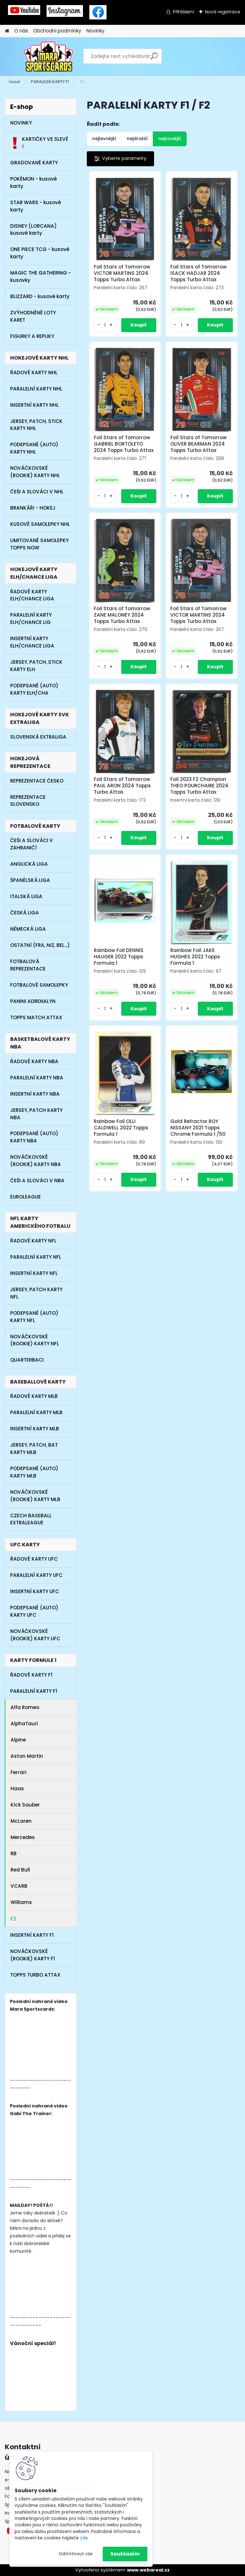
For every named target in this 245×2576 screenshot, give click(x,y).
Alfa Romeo (25, 1707)
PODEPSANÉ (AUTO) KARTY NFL (34, 1317)
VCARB (19, 1886)
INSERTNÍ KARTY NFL (34, 1273)
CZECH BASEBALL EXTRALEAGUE (31, 1519)
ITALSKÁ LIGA (26, 896)
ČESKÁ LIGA (24, 912)
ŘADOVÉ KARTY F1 (31, 1674)
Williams (21, 1902)
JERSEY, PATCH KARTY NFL (36, 1293)
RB (14, 1853)
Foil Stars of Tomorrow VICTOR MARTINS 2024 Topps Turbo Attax (122, 273)
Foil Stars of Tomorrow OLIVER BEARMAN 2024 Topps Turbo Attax (198, 444)
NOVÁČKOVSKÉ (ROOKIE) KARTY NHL (35, 472)
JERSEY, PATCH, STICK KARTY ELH (36, 666)
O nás (21, 30)
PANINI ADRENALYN (33, 1001)
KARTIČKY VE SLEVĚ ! (39, 143)
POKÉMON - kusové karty (33, 182)
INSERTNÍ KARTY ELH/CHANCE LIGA (32, 642)
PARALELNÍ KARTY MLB (36, 1412)
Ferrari (18, 1772)
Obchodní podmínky (57, 30)
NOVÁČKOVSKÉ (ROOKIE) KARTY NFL (34, 1340)
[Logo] (49, 56)
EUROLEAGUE (25, 1196)
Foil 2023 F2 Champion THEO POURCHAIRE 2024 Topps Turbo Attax (199, 785)
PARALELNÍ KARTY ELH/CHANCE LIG (31, 619)
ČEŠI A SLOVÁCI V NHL (36, 491)
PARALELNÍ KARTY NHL (36, 388)
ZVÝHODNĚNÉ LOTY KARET (33, 316)
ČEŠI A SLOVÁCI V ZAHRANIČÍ (31, 844)
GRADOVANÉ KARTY (34, 162)
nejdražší (137, 138)
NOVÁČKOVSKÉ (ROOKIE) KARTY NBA (35, 1161)
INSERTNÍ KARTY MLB (34, 1428)
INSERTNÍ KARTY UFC (34, 1591)
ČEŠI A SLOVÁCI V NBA (37, 1180)
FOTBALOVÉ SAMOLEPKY (39, 985)
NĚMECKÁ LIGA (28, 929)
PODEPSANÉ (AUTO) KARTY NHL (34, 448)
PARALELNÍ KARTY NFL (35, 1257)
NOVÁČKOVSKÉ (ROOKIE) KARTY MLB (35, 1496)
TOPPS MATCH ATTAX (36, 1017)
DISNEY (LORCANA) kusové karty (33, 230)
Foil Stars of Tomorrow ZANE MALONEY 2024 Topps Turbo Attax (122, 615)
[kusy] (105, 325)
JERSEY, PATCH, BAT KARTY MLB (34, 1449)
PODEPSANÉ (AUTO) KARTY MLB (34, 1472)
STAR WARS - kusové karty (35, 206)
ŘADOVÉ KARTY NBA (34, 1061)
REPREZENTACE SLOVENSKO (28, 801)
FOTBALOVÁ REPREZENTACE (28, 965)
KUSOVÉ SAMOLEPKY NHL (40, 524)
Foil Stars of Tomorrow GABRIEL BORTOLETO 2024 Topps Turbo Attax (124, 444)
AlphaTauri (24, 1723)
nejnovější (169, 138)
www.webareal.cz (148, 2570)
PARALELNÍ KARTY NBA (36, 1077)
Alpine (18, 1739)
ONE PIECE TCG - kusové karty (39, 253)
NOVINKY (21, 122)
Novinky (95, 30)
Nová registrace (222, 12)
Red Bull (20, 1869)
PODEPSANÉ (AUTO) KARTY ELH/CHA (34, 689)
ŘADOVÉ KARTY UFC (34, 1559)
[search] (154, 58)
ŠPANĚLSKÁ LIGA (30, 880)
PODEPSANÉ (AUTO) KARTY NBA (34, 1137)
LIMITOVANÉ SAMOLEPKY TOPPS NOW (39, 544)
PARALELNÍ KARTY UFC (36, 1575)
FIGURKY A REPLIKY (32, 336)
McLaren (21, 1821)
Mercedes (23, 1837)
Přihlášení (183, 12)
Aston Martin (27, 1756)
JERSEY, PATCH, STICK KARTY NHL (36, 425)
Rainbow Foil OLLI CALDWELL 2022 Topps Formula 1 (121, 1127)
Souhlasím (125, 2554)
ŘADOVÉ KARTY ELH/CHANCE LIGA (32, 595)
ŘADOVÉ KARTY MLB (34, 1396)
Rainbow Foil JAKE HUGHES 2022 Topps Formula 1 (195, 956)
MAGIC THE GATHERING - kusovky (40, 276)
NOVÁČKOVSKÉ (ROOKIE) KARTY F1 (32, 1955)
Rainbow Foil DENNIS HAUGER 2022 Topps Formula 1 (119, 956)
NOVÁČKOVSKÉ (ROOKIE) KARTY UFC (35, 1635)
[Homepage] (7, 31)
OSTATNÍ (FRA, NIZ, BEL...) (40, 945)
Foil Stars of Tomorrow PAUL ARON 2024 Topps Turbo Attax (122, 785)
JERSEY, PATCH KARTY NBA (36, 1114)
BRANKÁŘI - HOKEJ (33, 507)
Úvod (14, 82)
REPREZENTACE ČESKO (36, 780)
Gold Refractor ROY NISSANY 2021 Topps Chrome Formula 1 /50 (198, 1127)
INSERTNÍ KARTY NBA (35, 1094)
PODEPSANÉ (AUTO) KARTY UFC (34, 1611)
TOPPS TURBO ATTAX (35, 1974)
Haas (17, 1788)
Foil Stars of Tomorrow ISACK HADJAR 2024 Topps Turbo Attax (198, 273)
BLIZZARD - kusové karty (40, 296)
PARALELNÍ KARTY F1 (50, 82)
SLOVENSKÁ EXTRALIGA (38, 736)
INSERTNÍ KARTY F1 (32, 1935)
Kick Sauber (25, 1804)
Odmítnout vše (76, 2554)
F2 (13, 1918)
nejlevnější (104, 138)
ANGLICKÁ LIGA (29, 864)
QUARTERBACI (27, 1359)
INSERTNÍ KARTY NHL (34, 405)
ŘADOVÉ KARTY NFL (33, 1240)
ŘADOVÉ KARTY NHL (33, 372)
